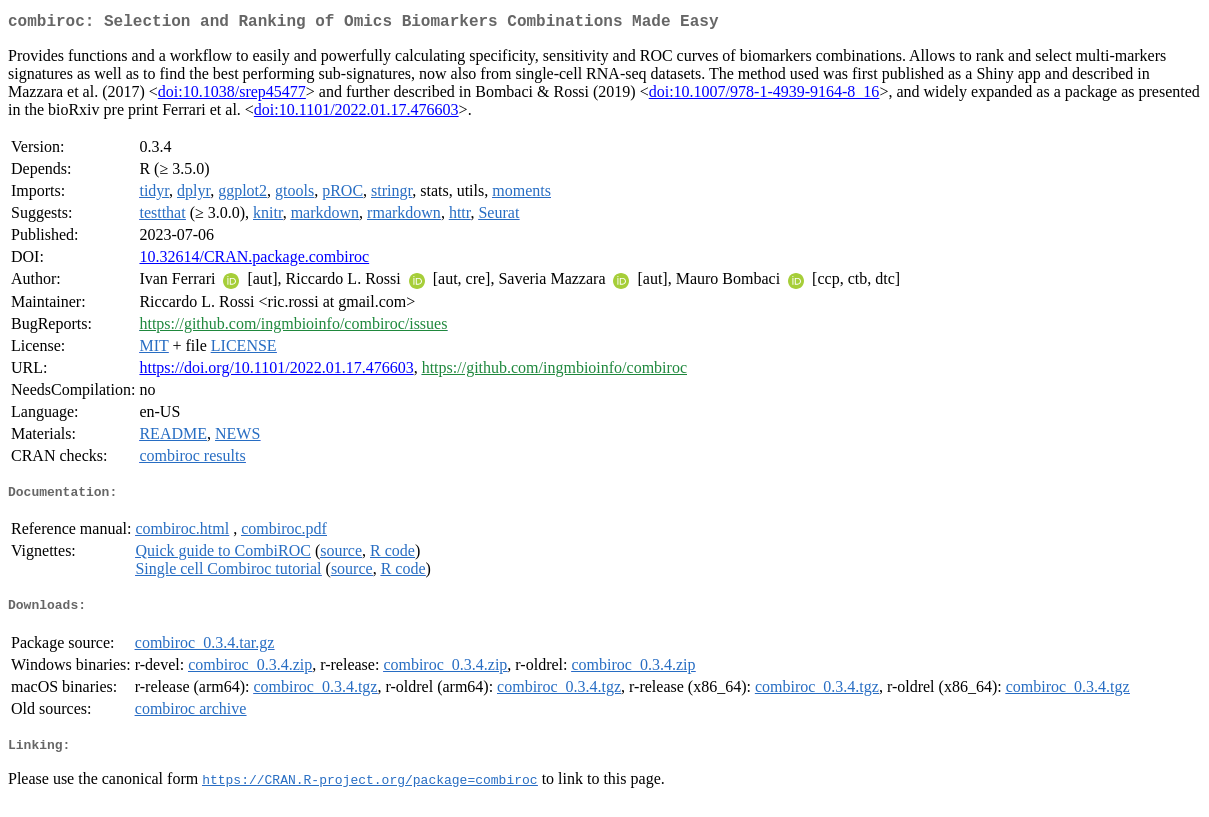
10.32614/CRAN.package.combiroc (254, 260)
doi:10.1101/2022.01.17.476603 (356, 113)
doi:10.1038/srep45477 (232, 95)
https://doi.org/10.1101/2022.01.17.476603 (276, 371)
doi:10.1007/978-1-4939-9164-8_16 (764, 95)
